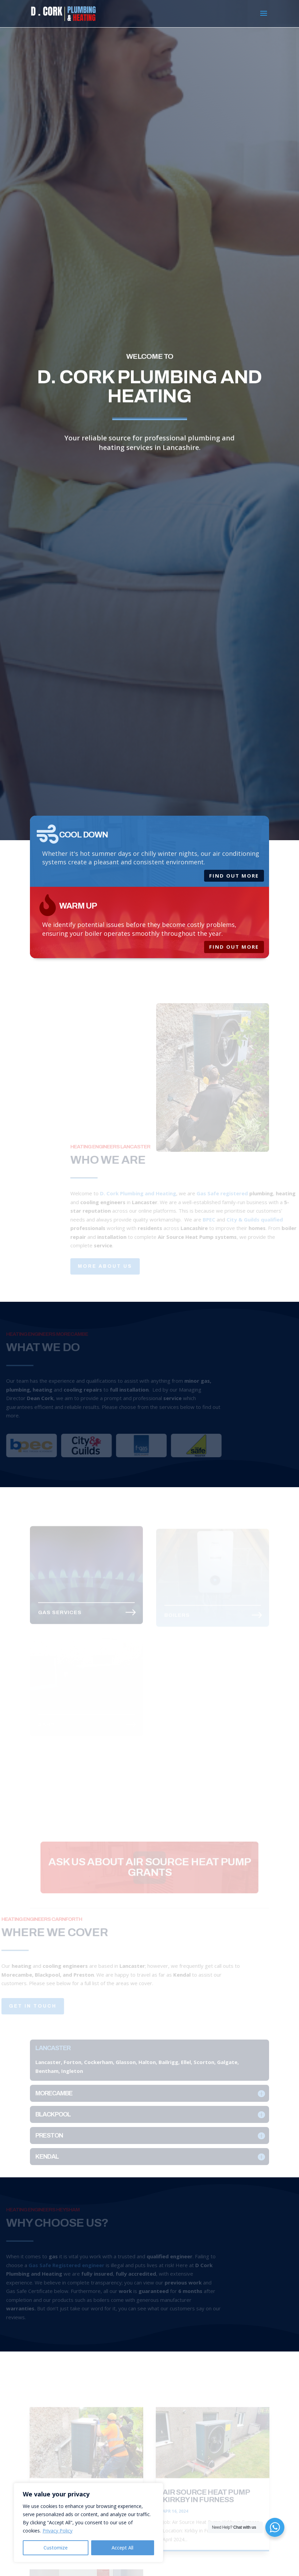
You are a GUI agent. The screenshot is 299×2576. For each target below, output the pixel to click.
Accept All (122, 2547)
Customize (56, 2547)
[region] (88, 2522)
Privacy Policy (57, 2530)
